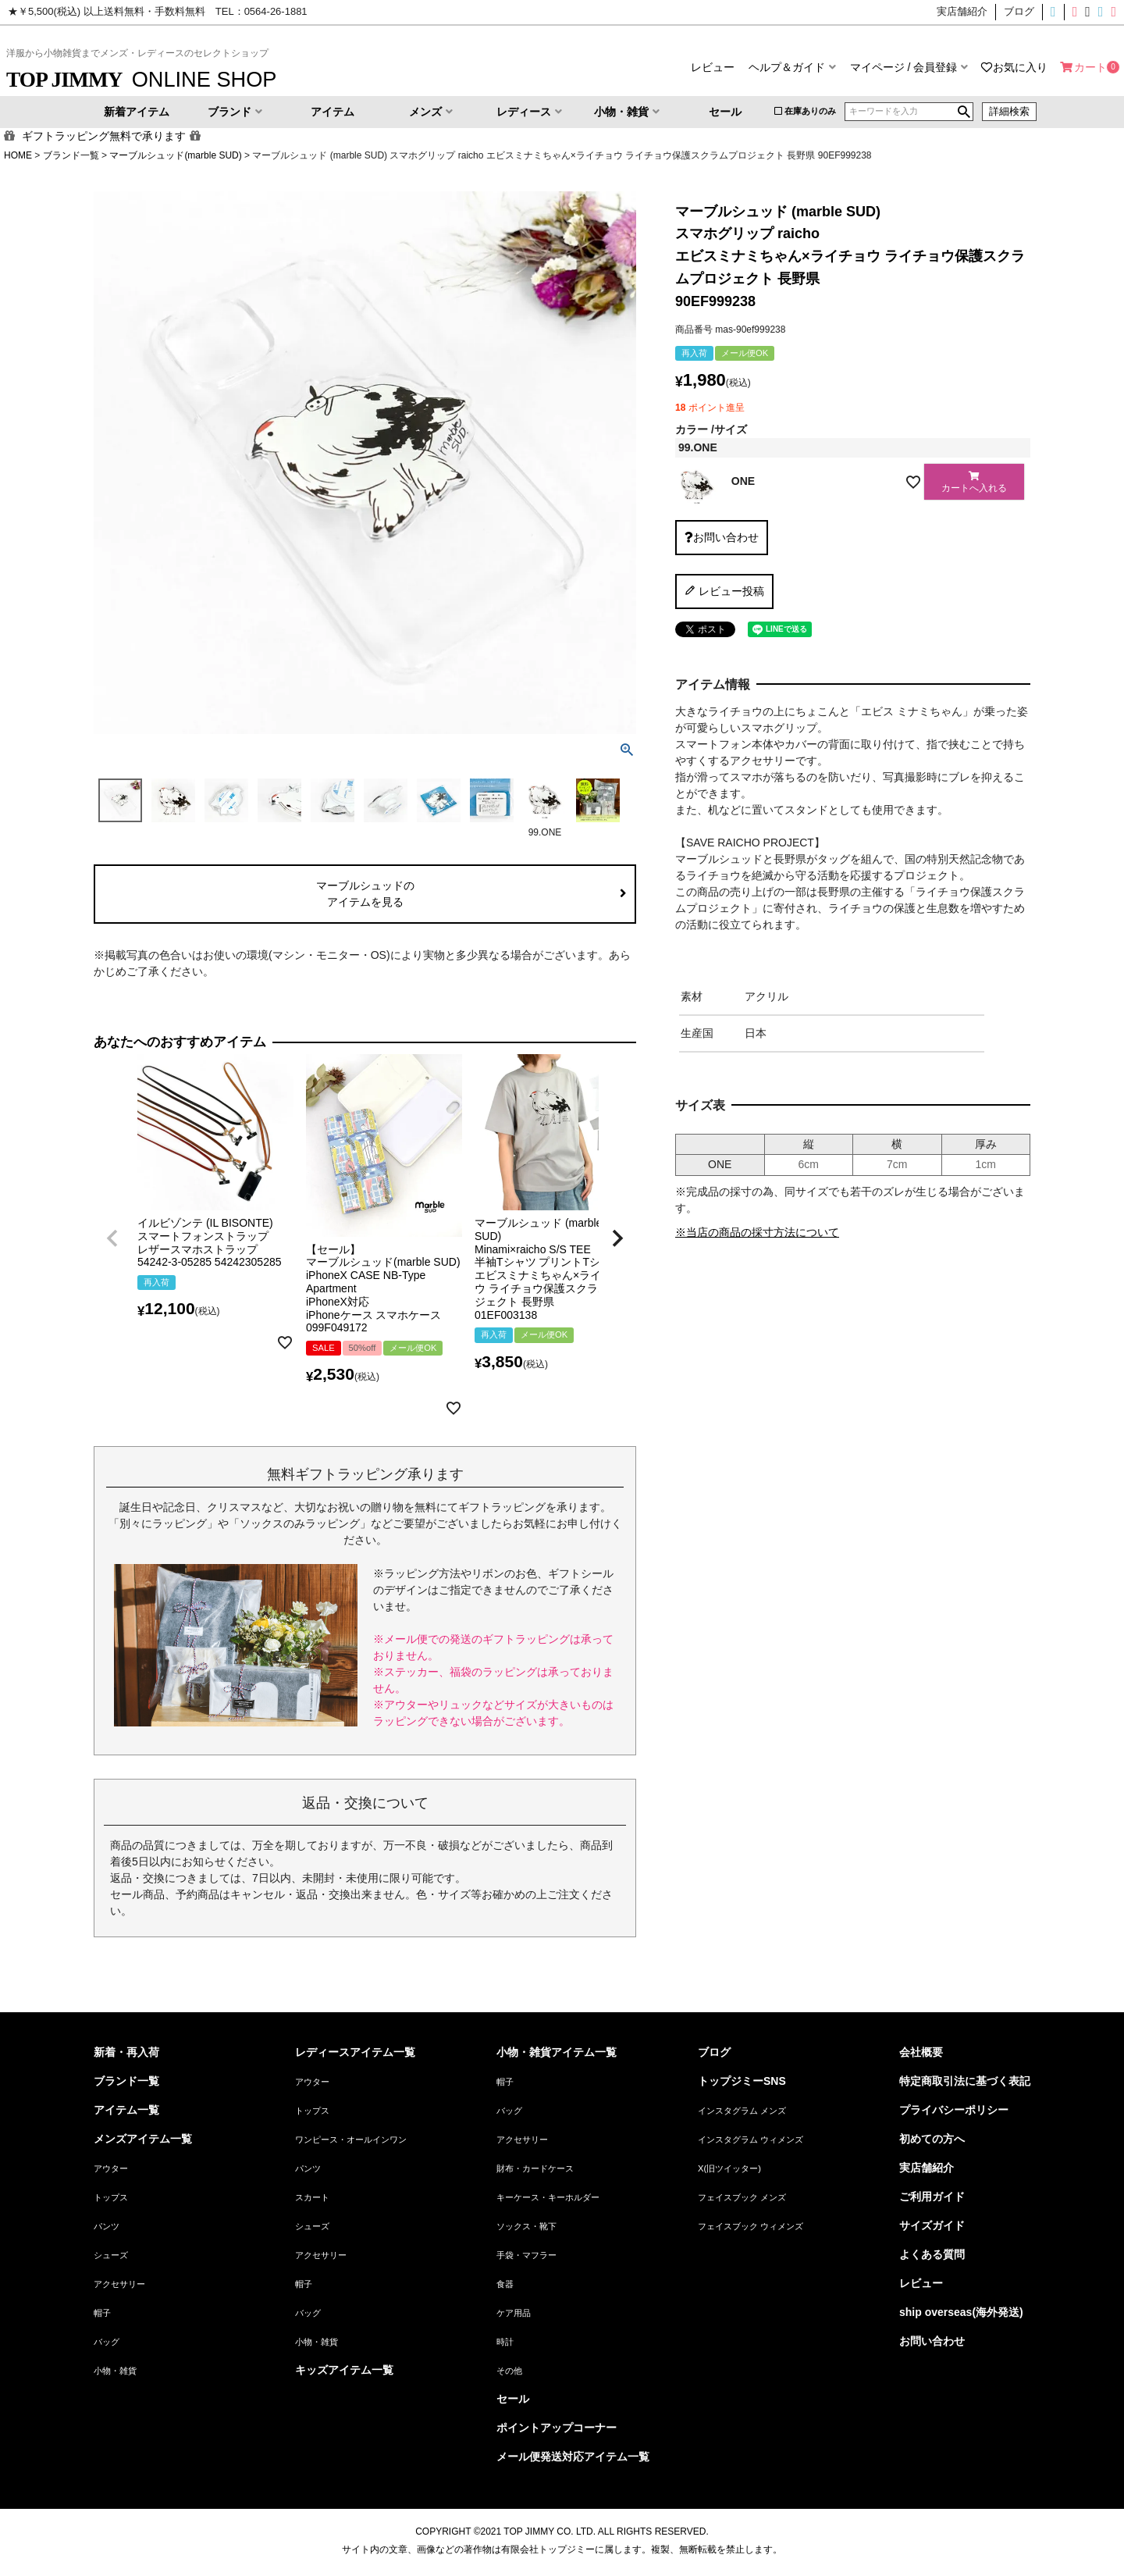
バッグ (106, 2341)
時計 (505, 2341)
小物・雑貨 (621, 111)
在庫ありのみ (810, 111)
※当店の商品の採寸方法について (757, 1232)
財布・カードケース (535, 2168)
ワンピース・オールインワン (351, 2139)
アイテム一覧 (126, 2110)
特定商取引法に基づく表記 (964, 2081)
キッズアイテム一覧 (344, 2370)
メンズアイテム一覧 (143, 2138)
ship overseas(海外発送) (961, 2312)
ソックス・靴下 (526, 2226)
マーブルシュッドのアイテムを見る (365, 893)
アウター (111, 2168)
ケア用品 (513, 2313)
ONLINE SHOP (141, 79)
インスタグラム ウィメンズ (750, 2139)
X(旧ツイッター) (1082, 11)
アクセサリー (119, 2284)
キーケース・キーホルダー (547, 2197)
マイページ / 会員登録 (904, 67)
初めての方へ (932, 2138)
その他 (509, 2370)
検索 (964, 111)
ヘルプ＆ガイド (787, 67)
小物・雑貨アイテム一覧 (556, 2052)
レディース (523, 111)
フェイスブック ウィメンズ (750, 2226)
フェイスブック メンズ (742, 2197)
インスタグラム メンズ (742, 2110)
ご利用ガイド (932, 2196)
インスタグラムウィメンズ (1069, 11)
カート (1090, 67)
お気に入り (1020, 67)
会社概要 (921, 2052)
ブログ (714, 2052)
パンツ (106, 2226)
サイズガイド (932, 2225)
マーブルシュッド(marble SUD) (175, 155)
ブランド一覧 (71, 155)
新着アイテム (136, 111)
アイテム (332, 111)
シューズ (111, 2255)
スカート (312, 2197)
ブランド (229, 111)
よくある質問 (932, 2254)
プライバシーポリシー (953, 2110)
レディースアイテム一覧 (355, 2052)
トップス (111, 2197)
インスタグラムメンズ (1056, 11)
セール (725, 111)
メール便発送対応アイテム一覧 (572, 2456)
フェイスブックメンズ (1095, 11)
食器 (505, 2284)
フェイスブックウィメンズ (1116, 11)
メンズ (425, 111)
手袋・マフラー (526, 2255)
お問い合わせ (932, 2341)
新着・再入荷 (126, 2052)
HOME (18, 155)
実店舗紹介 (926, 2167)
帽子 (102, 2313)
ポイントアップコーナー (556, 2427)
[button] (112, 1238)
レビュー (713, 67)
